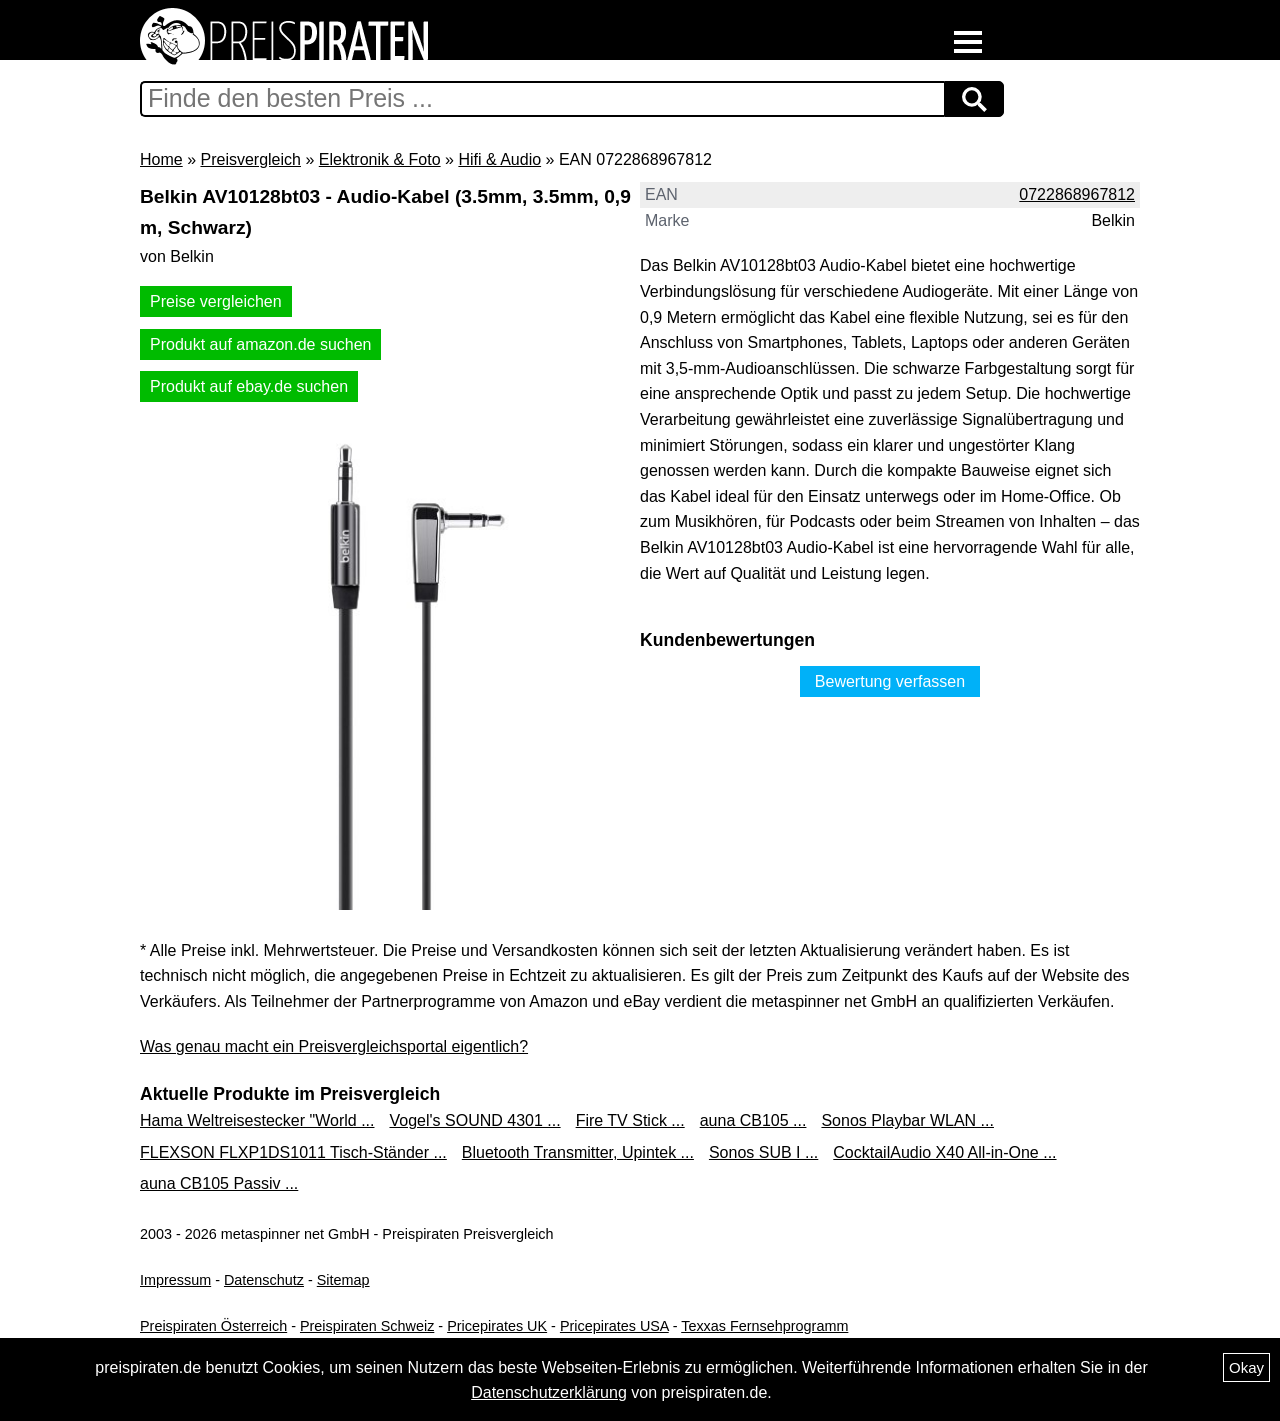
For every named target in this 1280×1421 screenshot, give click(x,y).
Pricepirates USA (614, 1326)
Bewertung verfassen (890, 681)
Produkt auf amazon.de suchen (260, 344)
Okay (1246, 1367)
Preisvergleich (250, 159)
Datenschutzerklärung (549, 1392)
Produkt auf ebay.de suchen (249, 386)
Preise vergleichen (216, 301)
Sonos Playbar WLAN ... (907, 1120)
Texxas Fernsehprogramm (764, 1326)
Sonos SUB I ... (763, 1152)
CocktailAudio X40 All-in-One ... (944, 1152)
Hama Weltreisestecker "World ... (257, 1120)
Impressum (175, 1280)
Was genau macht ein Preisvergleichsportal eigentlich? (334, 1046)
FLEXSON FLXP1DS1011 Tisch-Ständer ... (293, 1152)
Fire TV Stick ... (630, 1120)
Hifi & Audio (499, 159)
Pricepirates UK (497, 1326)
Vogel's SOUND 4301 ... (474, 1120)
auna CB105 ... (753, 1120)
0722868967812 (1077, 194)
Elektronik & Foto (380, 159)
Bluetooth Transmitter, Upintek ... (578, 1152)
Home (161, 159)
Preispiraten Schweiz (367, 1326)
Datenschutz (264, 1280)
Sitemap (343, 1280)
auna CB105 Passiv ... (219, 1183)
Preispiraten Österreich (213, 1326)
